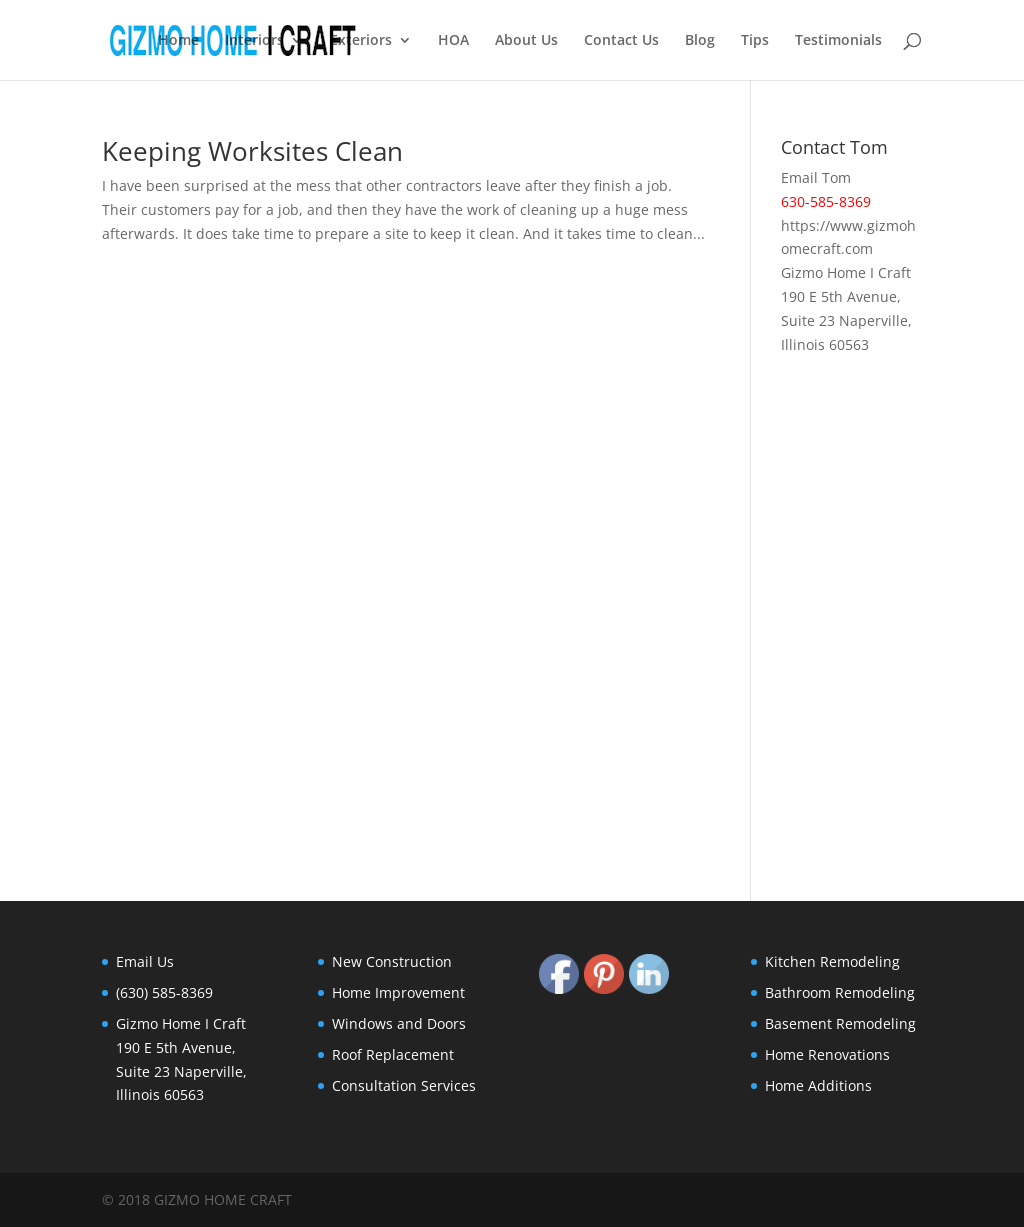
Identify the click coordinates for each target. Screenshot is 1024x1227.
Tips (755, 41)
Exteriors (361, 41)
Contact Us (621, 41)
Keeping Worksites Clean (252, 151)
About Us (526, 41)
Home (178, 41)
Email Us (145, 961)
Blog (700, 41)
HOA (453, 41)
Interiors (254, 41)
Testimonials (838, 41)
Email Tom (816, 177)
